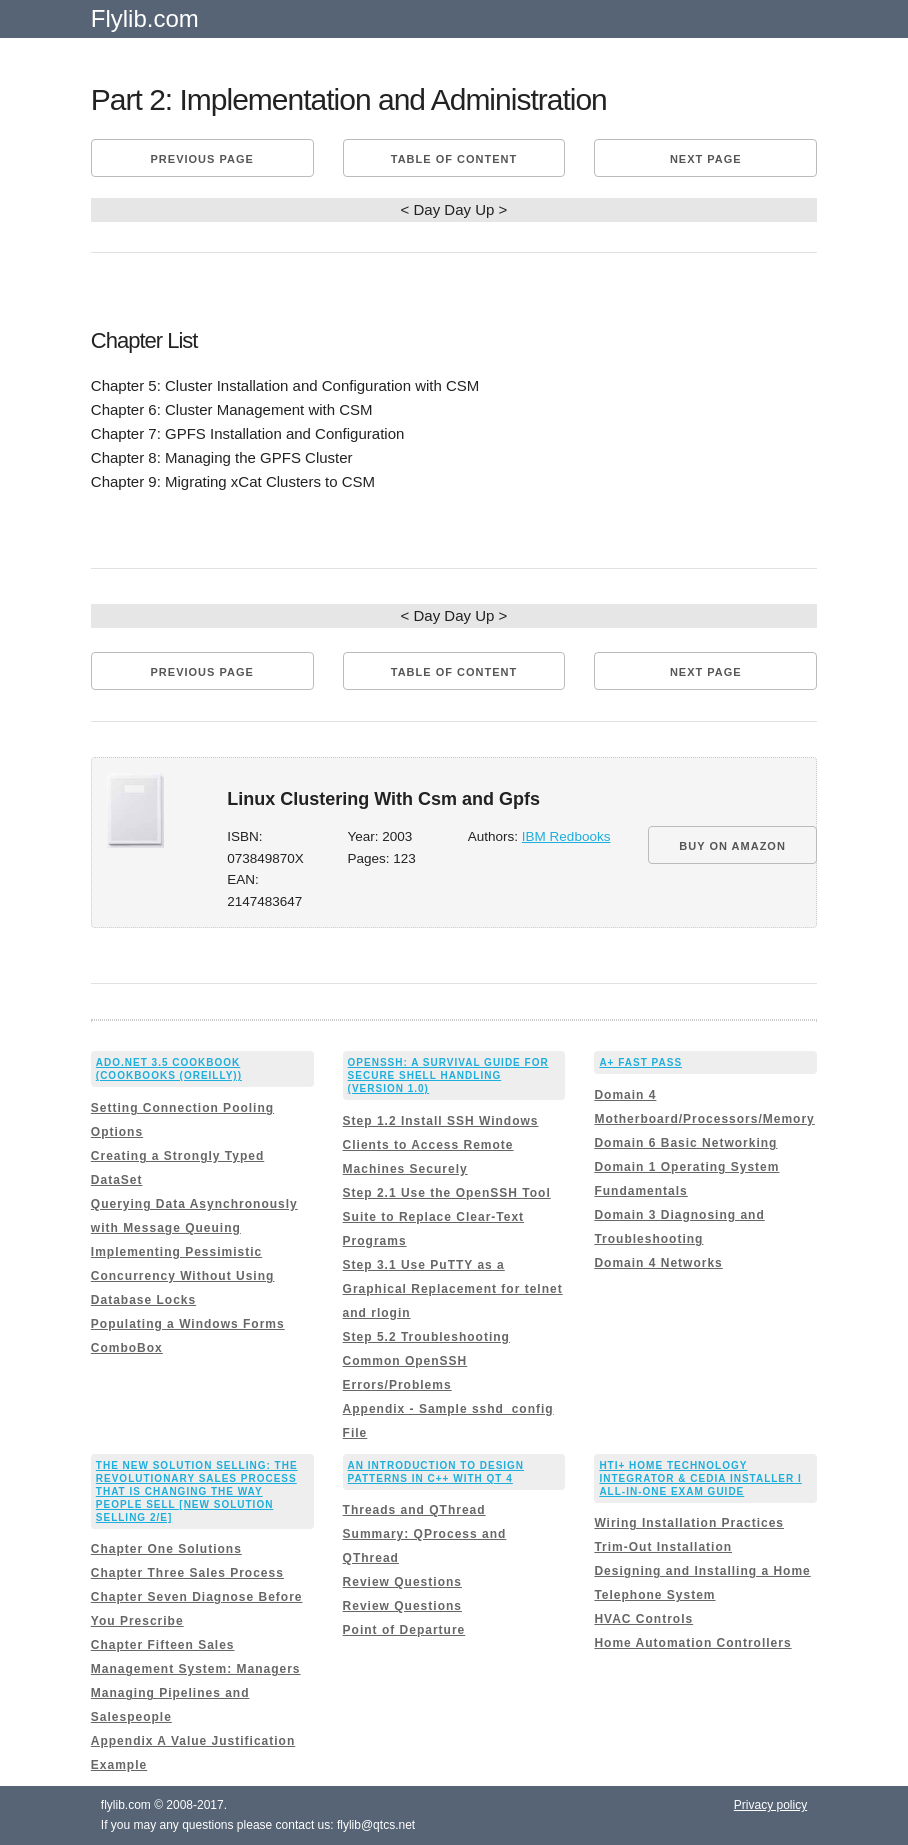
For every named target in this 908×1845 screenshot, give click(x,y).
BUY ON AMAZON (732, 846)
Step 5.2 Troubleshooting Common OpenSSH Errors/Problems (426, 1361)
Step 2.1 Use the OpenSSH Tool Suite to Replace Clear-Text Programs (447, 1217)
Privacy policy (770, 1805)
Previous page (202, 159)
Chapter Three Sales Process (187, 1573)
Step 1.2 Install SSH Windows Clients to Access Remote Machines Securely (441, 1145)
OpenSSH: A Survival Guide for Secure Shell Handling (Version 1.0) (448, 1075)
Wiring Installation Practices (689, 1523)
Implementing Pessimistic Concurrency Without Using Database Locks (183, 1276)
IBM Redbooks (566, 836)
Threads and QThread (414, 1510)
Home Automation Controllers (692, 1643)
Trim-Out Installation (663, 1547)
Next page (706, 159)
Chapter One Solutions (166, 1549)
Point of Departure (404, 1630)
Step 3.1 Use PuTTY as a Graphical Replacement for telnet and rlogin (453, 1289)
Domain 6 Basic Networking (685, 1143)
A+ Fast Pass (640, 1062)
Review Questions (402, 1582)
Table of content (454, 159)
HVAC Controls (643, 1619)
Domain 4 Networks (658, 1263)
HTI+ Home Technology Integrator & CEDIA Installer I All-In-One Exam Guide (700, 1478)
